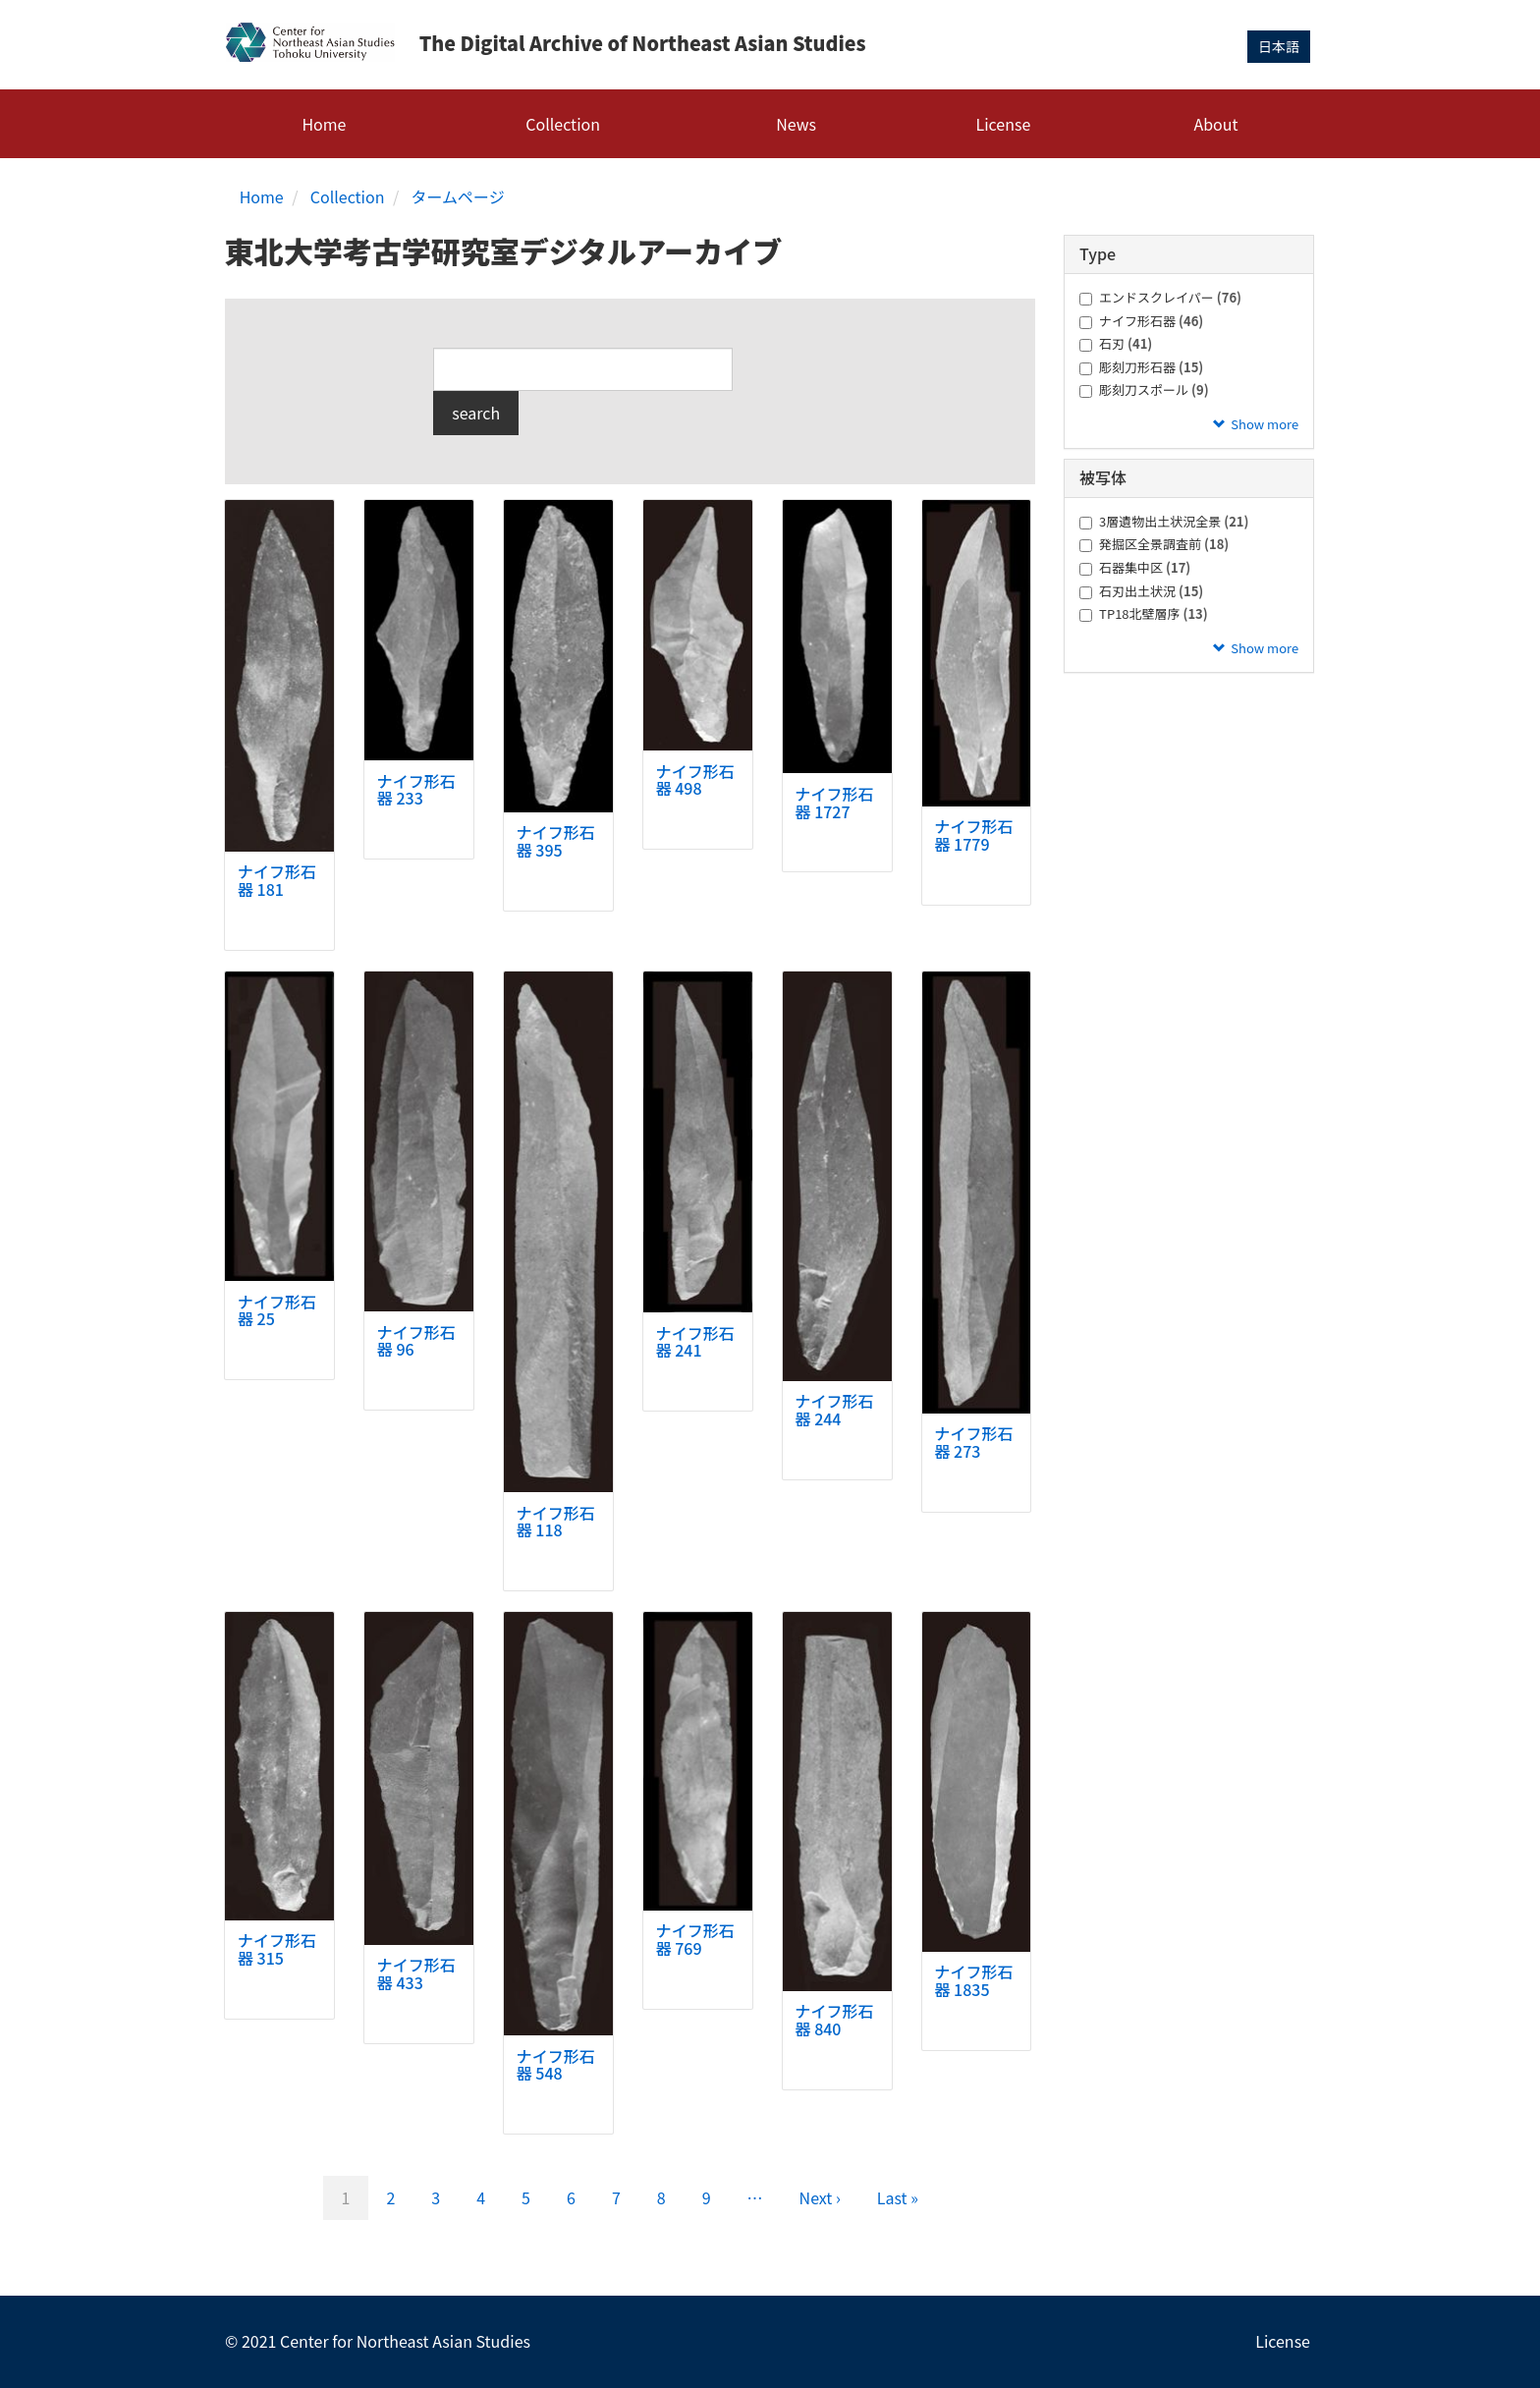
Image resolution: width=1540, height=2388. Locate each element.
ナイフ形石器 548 (556, 2063)
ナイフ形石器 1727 (835, 801)
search (476, 412)
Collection (562, 123)
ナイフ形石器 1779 (973, 835)
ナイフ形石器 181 (277, 880)
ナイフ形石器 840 (835, 2019)
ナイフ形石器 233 (416, 788)
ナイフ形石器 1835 (973, 1980)
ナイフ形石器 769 (695, 1939)
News (796, 123)
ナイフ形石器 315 (277, 1949)
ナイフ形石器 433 (416, 1973)
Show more (1264, 423)
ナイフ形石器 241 (695, 1340)
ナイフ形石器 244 (835, 1409)
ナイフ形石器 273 (973, 1442)
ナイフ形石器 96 (416, 1340)
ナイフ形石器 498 (695, 779)
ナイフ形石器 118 (556, 1520)
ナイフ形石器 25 (277, 1309)
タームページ (458, 195)
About (1215, 123)
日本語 (1278, 46)
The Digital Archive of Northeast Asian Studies (644, 43)
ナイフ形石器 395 (556, 840)
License (1003, 123)
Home (324, 123)
